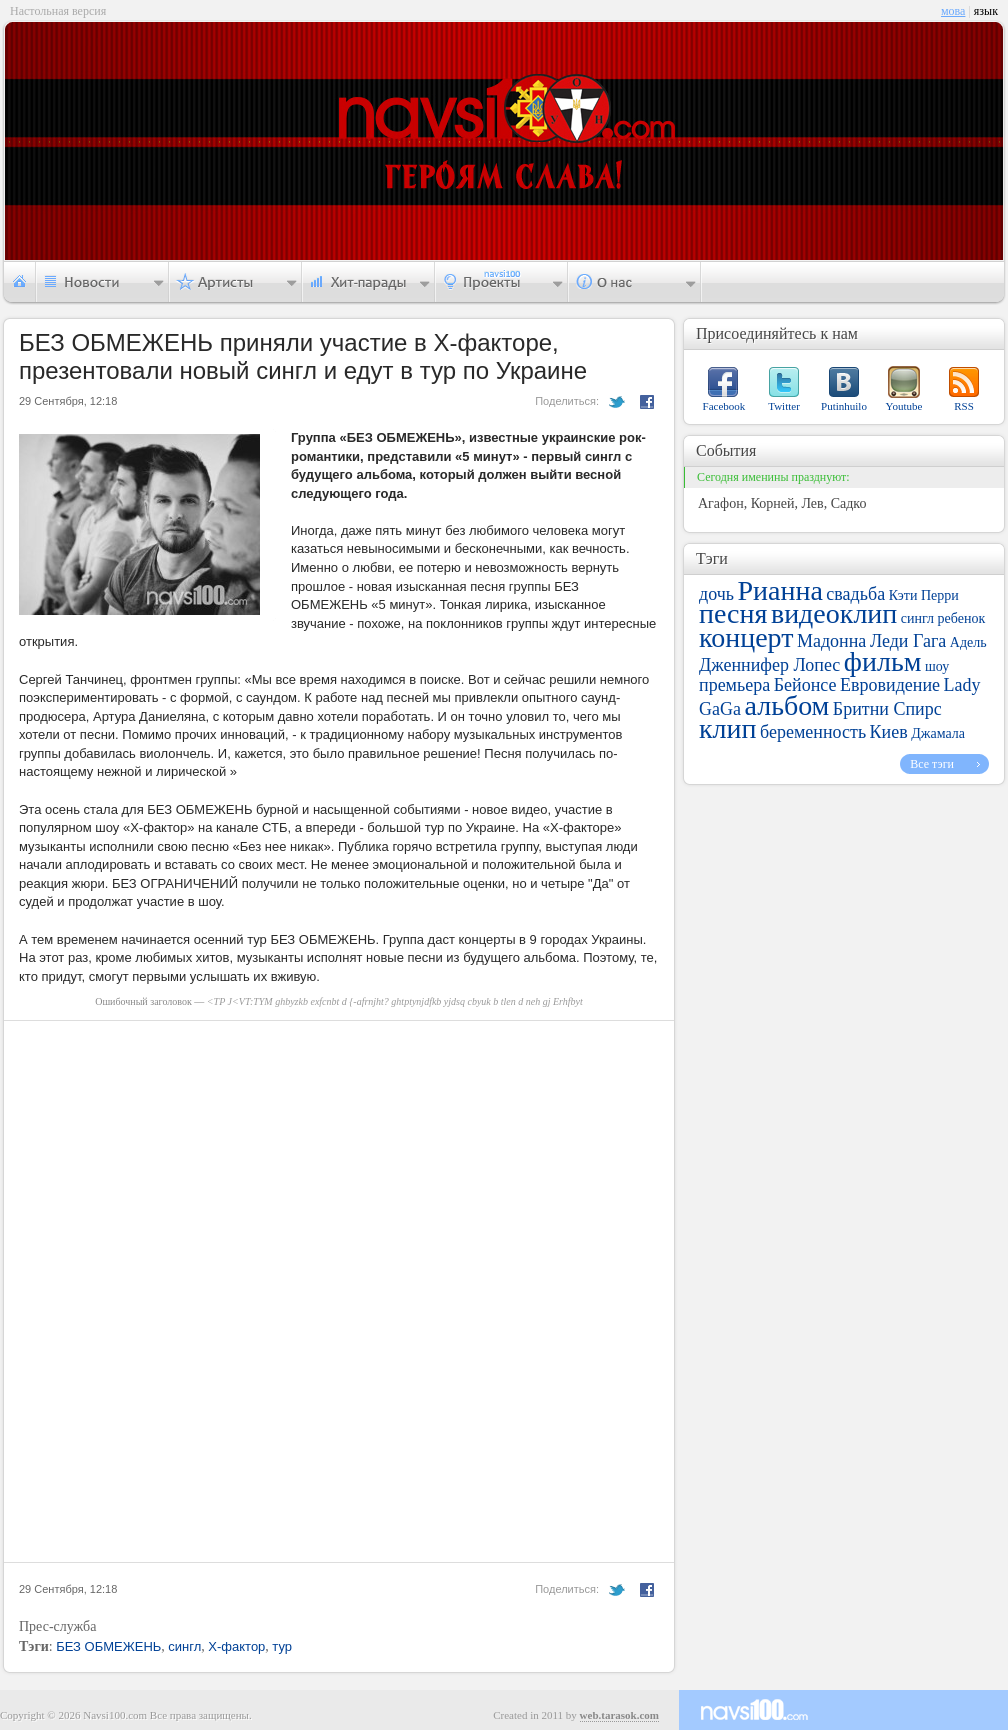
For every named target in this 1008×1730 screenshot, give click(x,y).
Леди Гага (908, 641)
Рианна (779, 590)
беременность (813, 732)
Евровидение (890, 685)
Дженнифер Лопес (769, 665)
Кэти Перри (924, 595)
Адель (968, 642)
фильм (883, 661)
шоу (937, 666)
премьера (734, 685)
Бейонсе (805, 685)
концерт (746, 637)
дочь (716, 594)
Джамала (938, 733)
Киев (889, 732)
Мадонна (831, 641)
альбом (786, 705)
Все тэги (932, 764)
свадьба (855, 594)
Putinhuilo (844, 406)
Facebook (724, 406)
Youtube (904, 406)
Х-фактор (236, 1646)
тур (282, 1646)
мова (953, 11)
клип (728, 728)
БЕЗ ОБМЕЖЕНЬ (108, 1646)
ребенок (962, 618)
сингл (184, 1646)
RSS (964, 406)
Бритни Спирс (887, 709)
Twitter (784, 406)
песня (733, 613)
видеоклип (834, 613)
